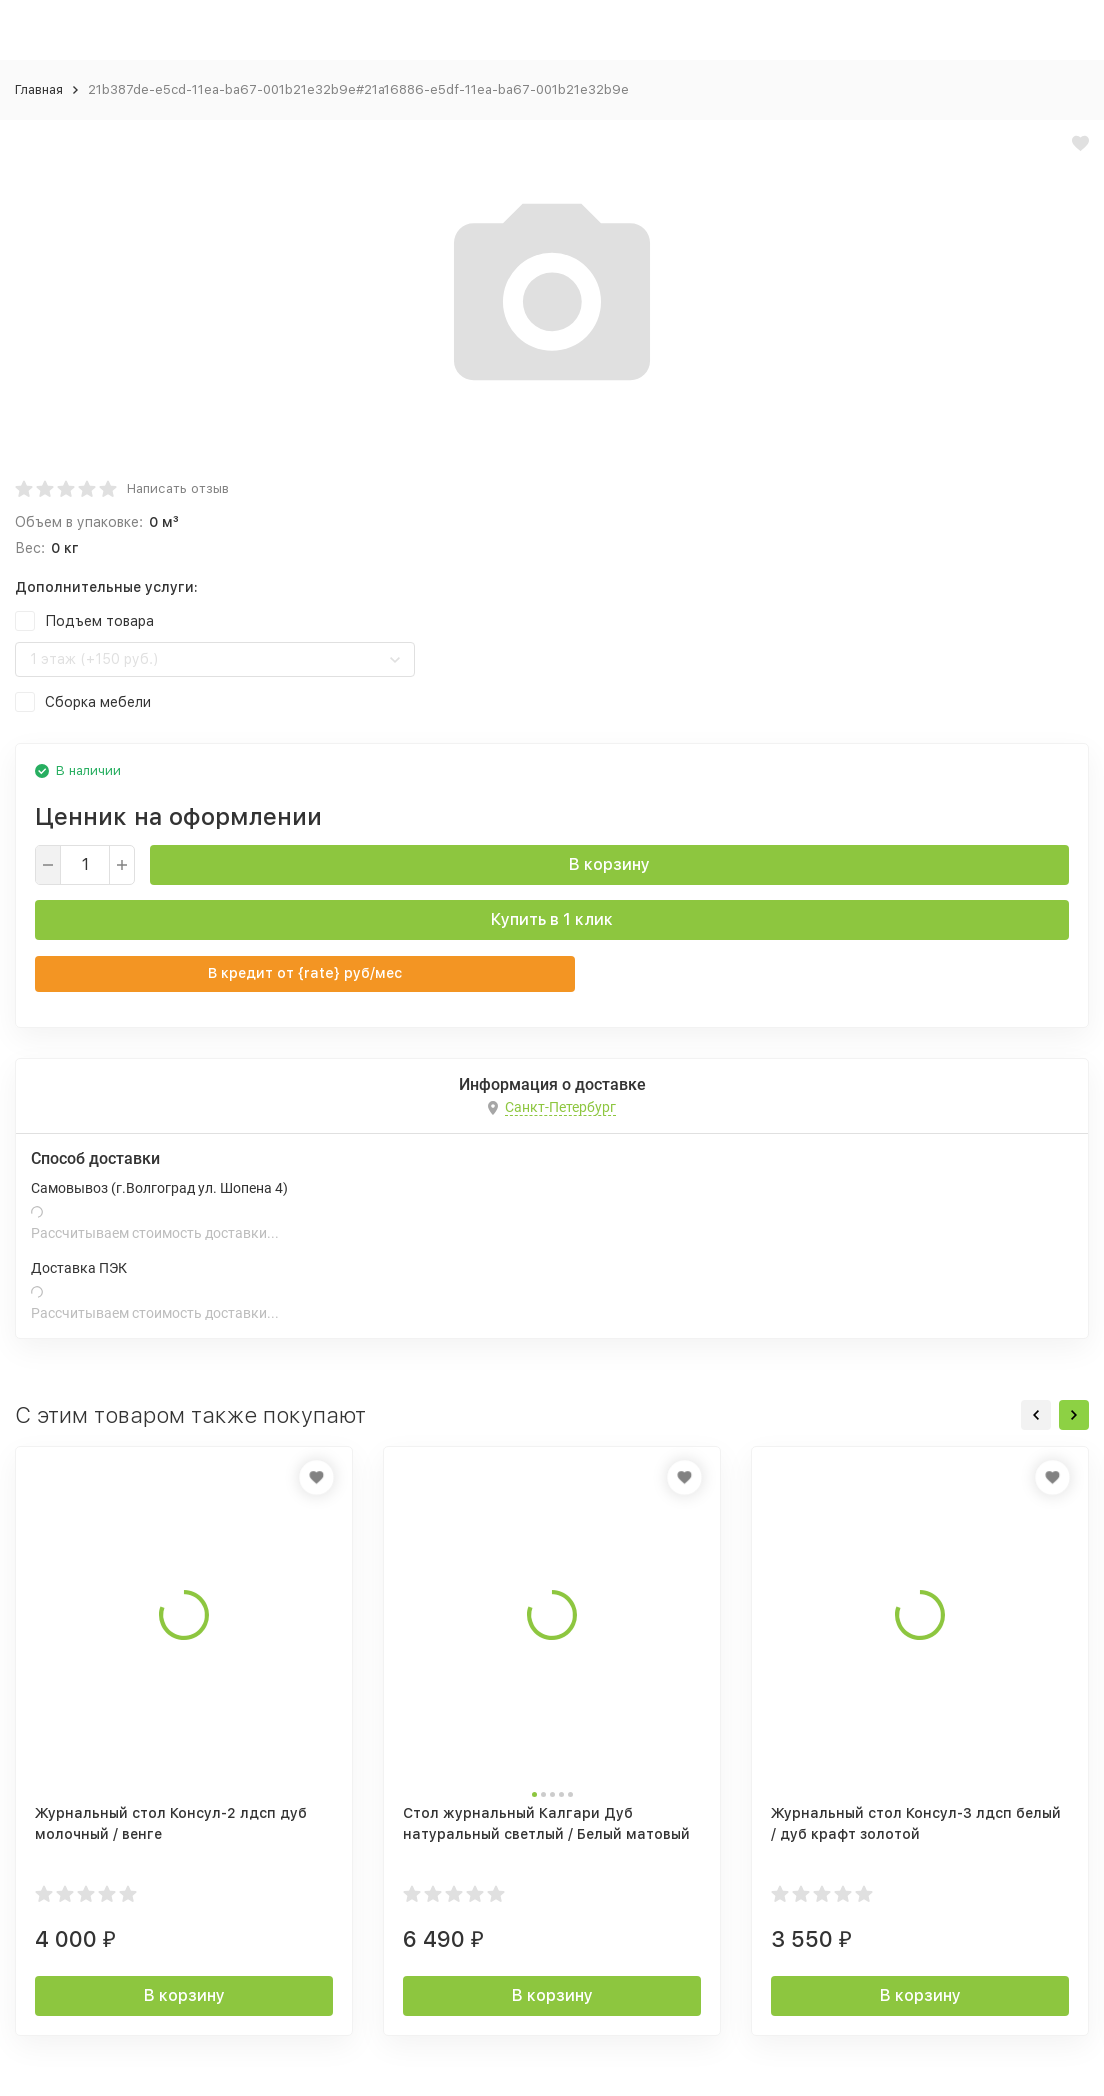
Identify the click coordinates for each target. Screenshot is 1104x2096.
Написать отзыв (178, 488)
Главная (39, 89)
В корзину (609, 864)
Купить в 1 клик (552, 919)
